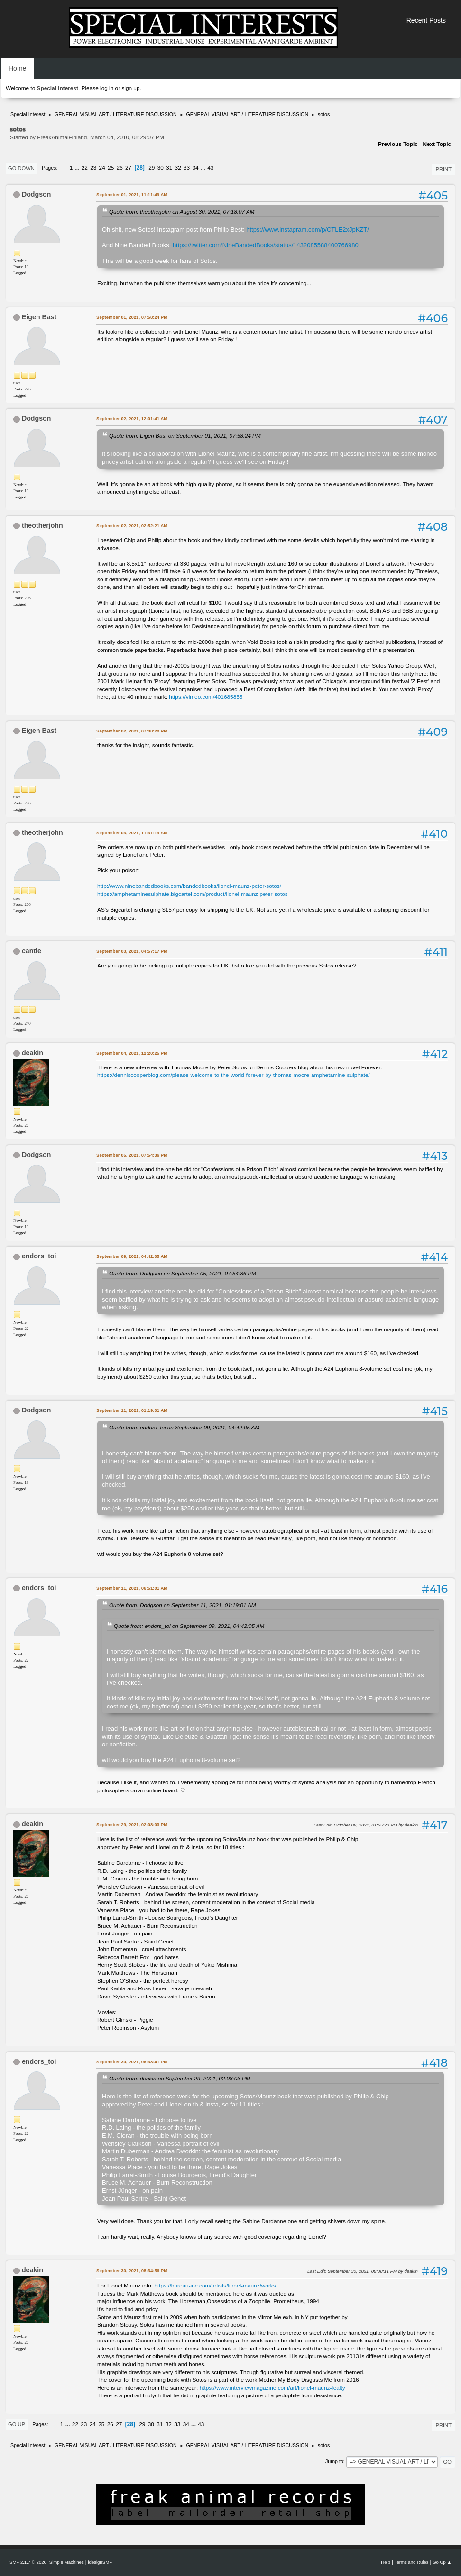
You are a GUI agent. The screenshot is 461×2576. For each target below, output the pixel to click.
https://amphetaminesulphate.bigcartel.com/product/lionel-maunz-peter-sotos (192, 894)
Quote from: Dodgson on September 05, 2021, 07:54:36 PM (182, 1273)
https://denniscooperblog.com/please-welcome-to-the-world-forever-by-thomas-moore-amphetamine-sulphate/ (233, 1075)
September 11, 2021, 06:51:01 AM (131, 1588)
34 (196, 167)
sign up (130, 88)
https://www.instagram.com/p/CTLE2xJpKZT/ (307, 229)
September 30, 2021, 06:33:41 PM (131, 2061)
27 (128, 167)
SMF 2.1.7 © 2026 (27, 2562)
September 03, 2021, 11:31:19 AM (131, 832)
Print (443, 169)
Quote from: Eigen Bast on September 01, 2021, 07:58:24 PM (185, 436)
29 (151, 167)
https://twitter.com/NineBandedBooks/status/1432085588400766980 (266, 245)
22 (85, 167)
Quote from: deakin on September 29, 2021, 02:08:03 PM (179, 2078)
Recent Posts (426, 20)
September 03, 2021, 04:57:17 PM (131, 951)
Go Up (16, 2424)
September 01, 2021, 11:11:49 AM (131, 194)
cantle (31, 951)
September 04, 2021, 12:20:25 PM (131, 1053)
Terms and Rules (412, 2562)
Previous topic (398, 144)
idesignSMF (100, 2562)
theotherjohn (42, 525)
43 (210, 167)
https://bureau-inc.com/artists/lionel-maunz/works (215, 2285)
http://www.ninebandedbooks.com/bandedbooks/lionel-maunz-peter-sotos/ (189, 886)
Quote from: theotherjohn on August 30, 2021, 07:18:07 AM (181, 211)
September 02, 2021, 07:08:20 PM (131, 730)
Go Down (21, 168)
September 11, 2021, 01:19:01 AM (131, 1410)
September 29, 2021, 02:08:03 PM (131, 1824)
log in (106, 88)
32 (178, 167)
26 (120, 167)
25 (111, 167)
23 (93, 167)
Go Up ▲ (442, 2562)
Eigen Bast (39, 317)
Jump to (334, 2461)
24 (102, 167)
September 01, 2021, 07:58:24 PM (131, 317)
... (78, 167)
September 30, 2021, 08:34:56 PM (131, 2270)
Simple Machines (66, 2562)
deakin (32, 1053)
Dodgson (36, 194)
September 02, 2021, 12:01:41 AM (131, 418)
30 (160, 167)
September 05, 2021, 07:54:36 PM (131, 1154)
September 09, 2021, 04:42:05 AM (131, 1256)
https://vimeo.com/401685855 (205, 697)
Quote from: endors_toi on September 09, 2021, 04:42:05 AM (184, 1427)
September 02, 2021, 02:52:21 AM (131, 525)
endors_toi (39, 1256)
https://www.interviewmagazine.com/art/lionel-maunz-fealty (272, 2388)
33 (187, 167)
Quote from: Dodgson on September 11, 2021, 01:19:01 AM (182, 1605)
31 (169, 167)
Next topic (437, 144)
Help (385, 2562)
